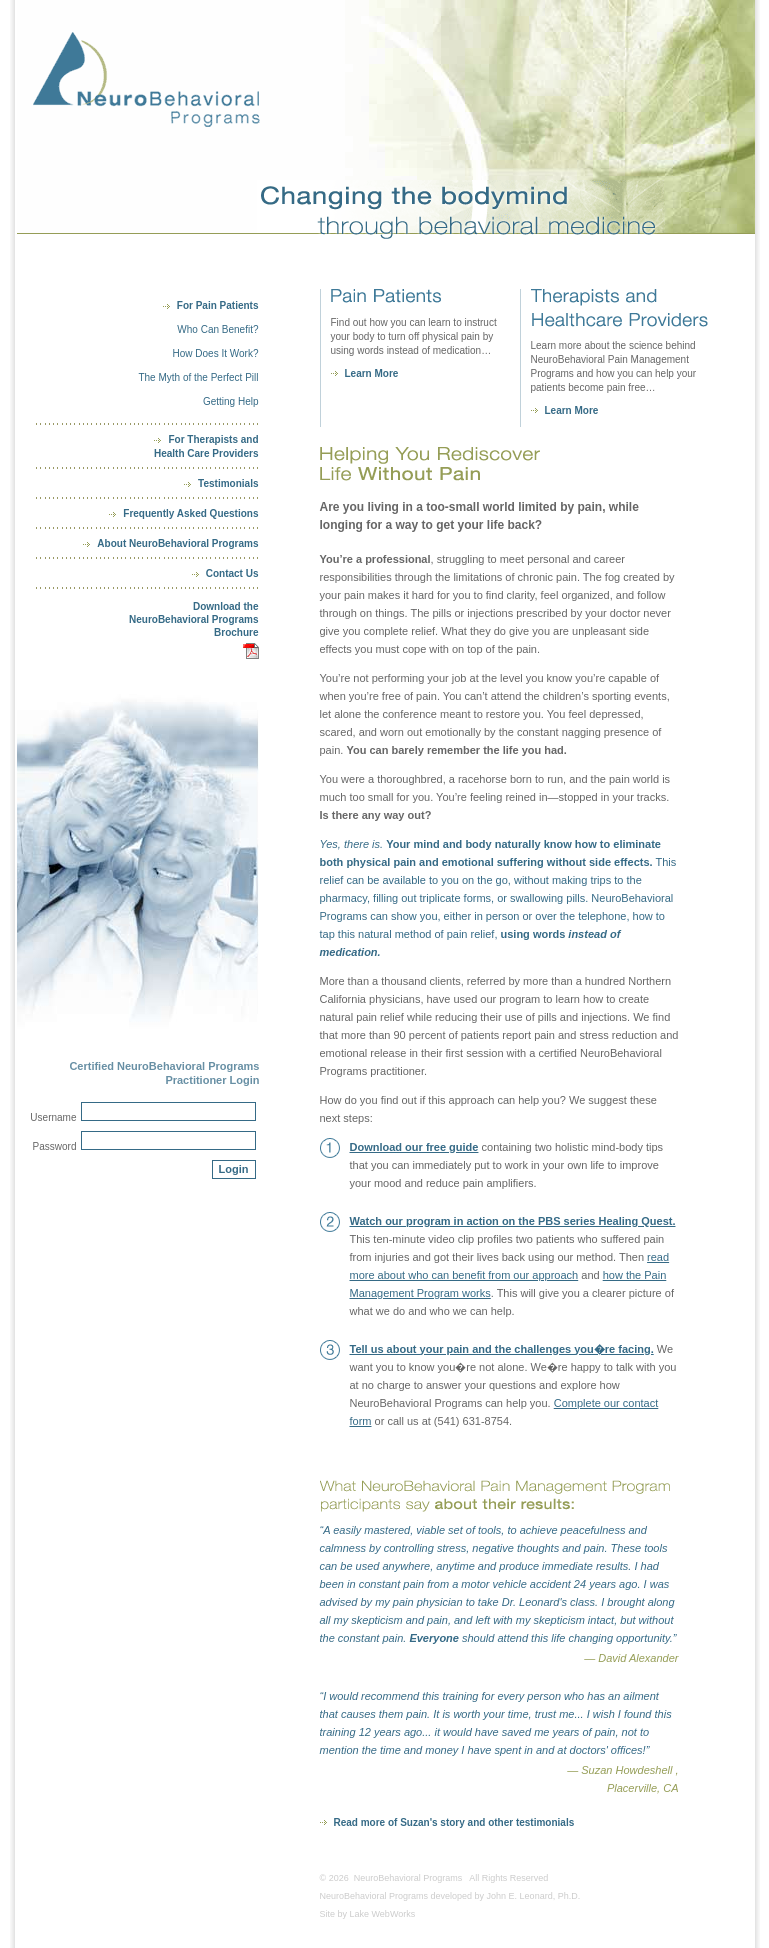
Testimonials (228, 483)
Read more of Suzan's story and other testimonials (454, 1822)
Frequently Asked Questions (190, 513)
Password (55, 1146)
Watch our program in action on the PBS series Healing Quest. (513, 1221)
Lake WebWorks (383, 1914)
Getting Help (231, 401)
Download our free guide (414, 1147)
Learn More (372, 373)
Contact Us (232, 573)
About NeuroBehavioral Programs (177, 543)
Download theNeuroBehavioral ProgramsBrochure (194, 619)
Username (53, 1117)
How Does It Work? (216, 353)
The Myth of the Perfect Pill (198, 377)
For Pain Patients (218, 305)
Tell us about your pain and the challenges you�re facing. (502, 1349)
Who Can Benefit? (217, 329)
